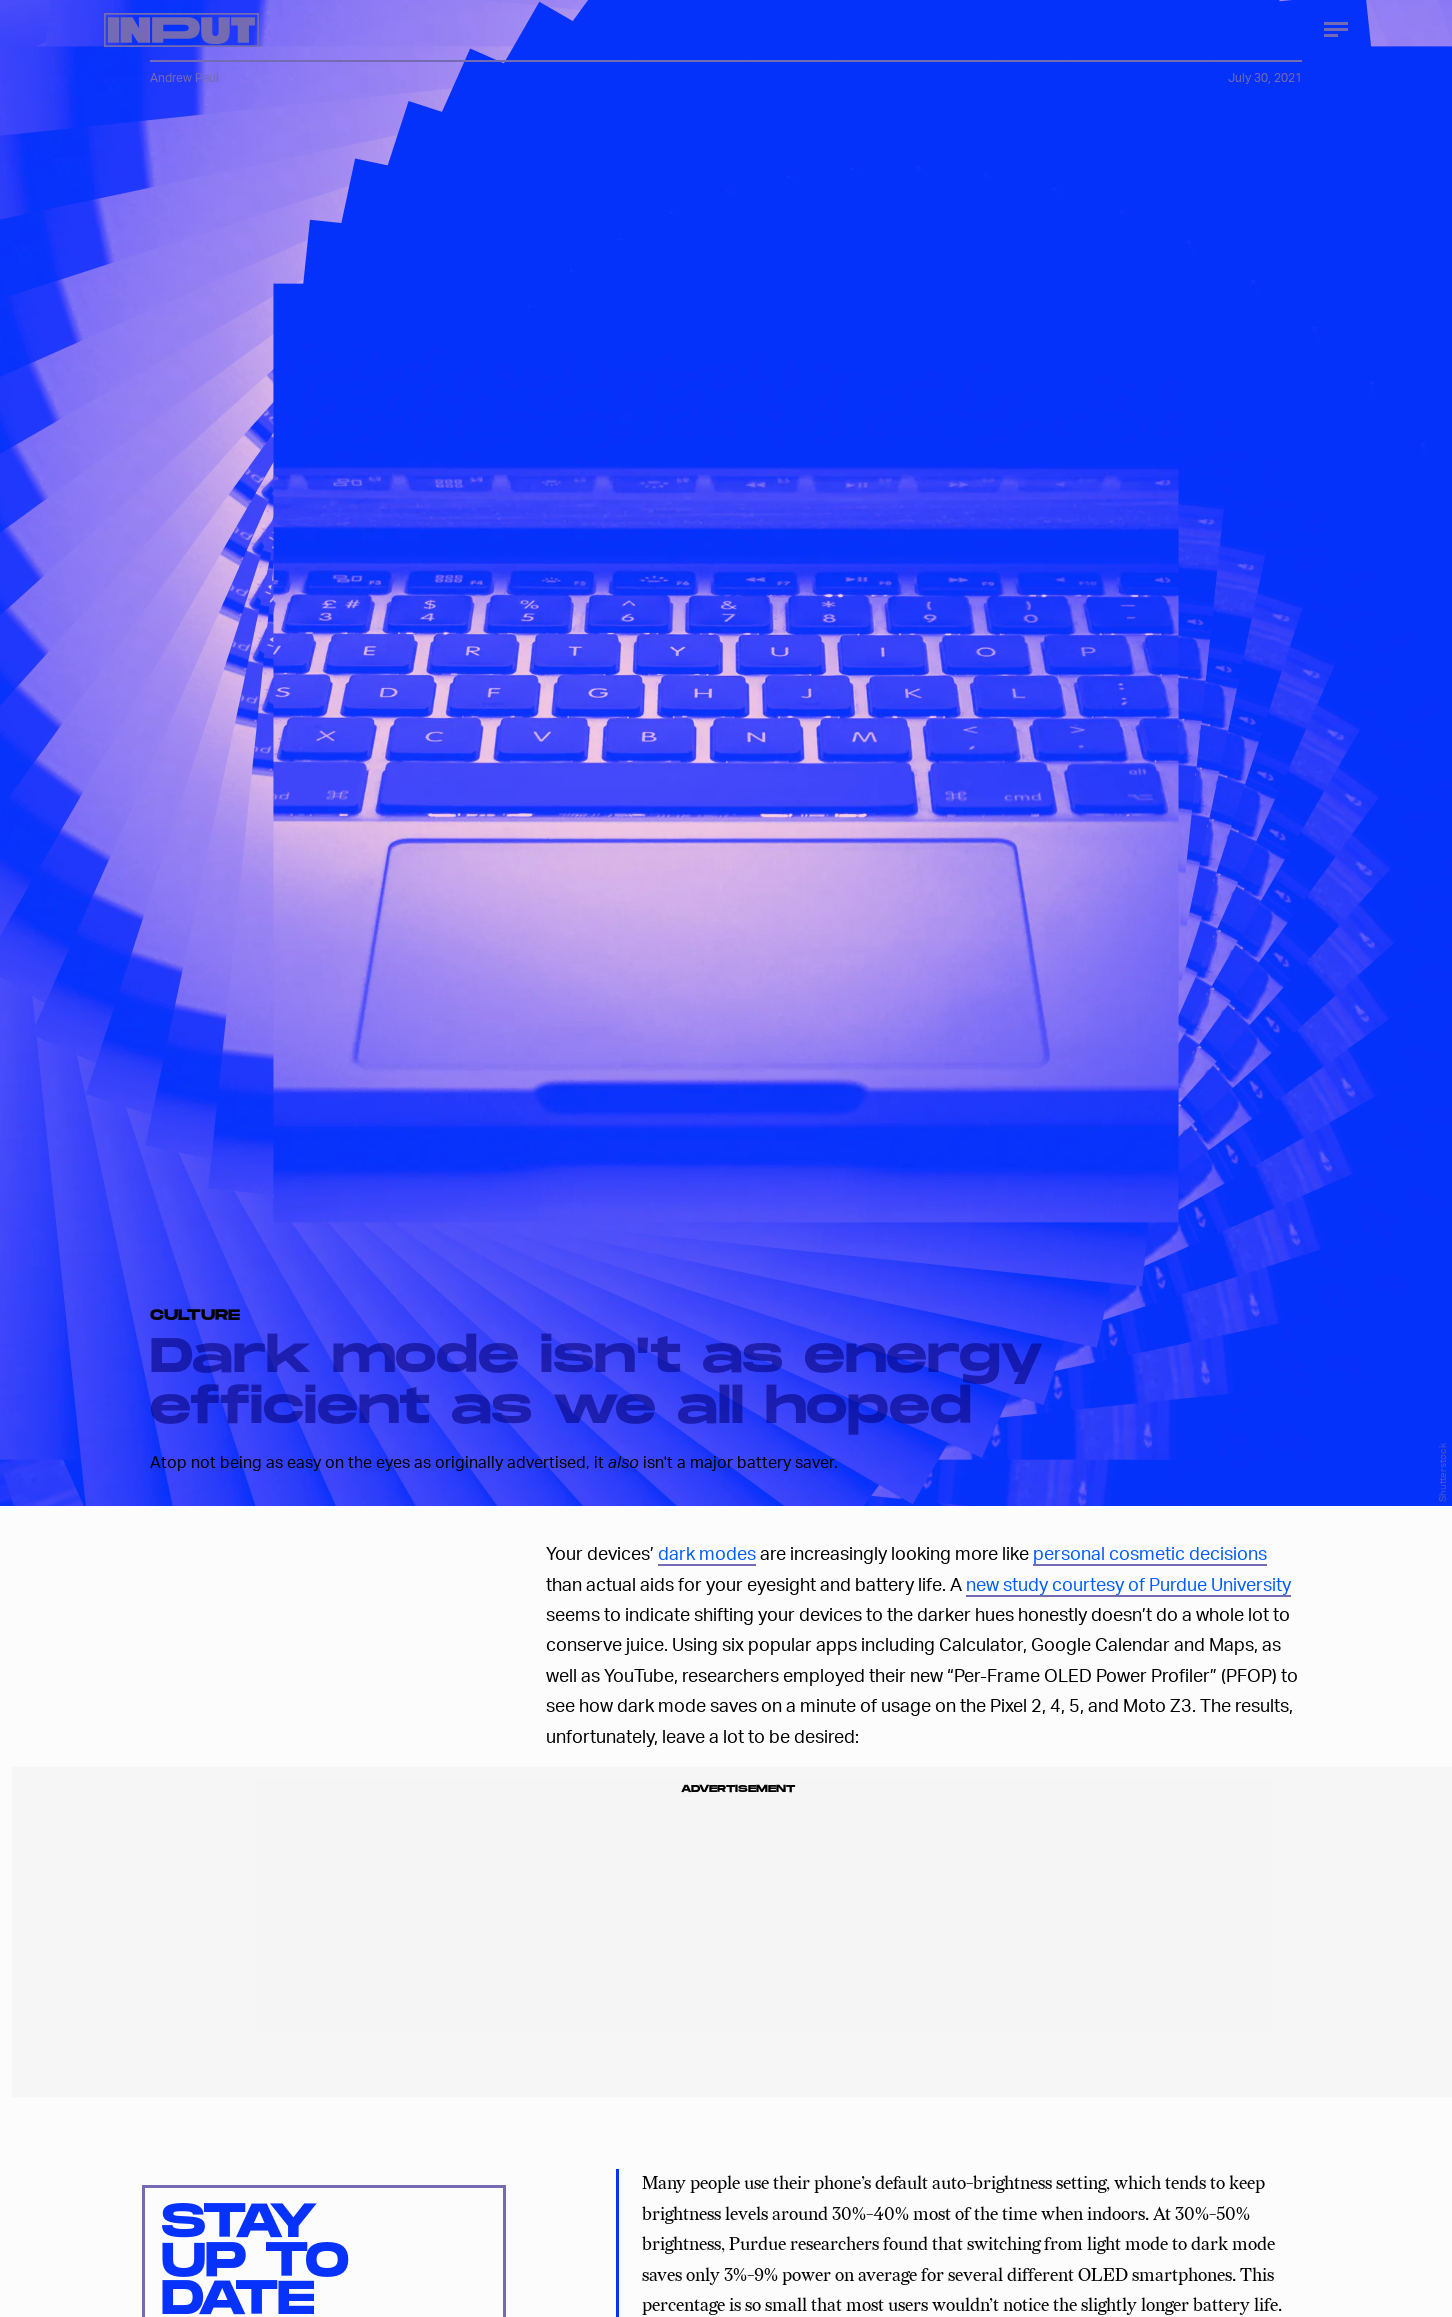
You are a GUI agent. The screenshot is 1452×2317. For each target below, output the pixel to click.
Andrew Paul (184, 77)
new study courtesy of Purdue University (1128, 1583)
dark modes (707, 1552)
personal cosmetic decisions (1150, 1552)
